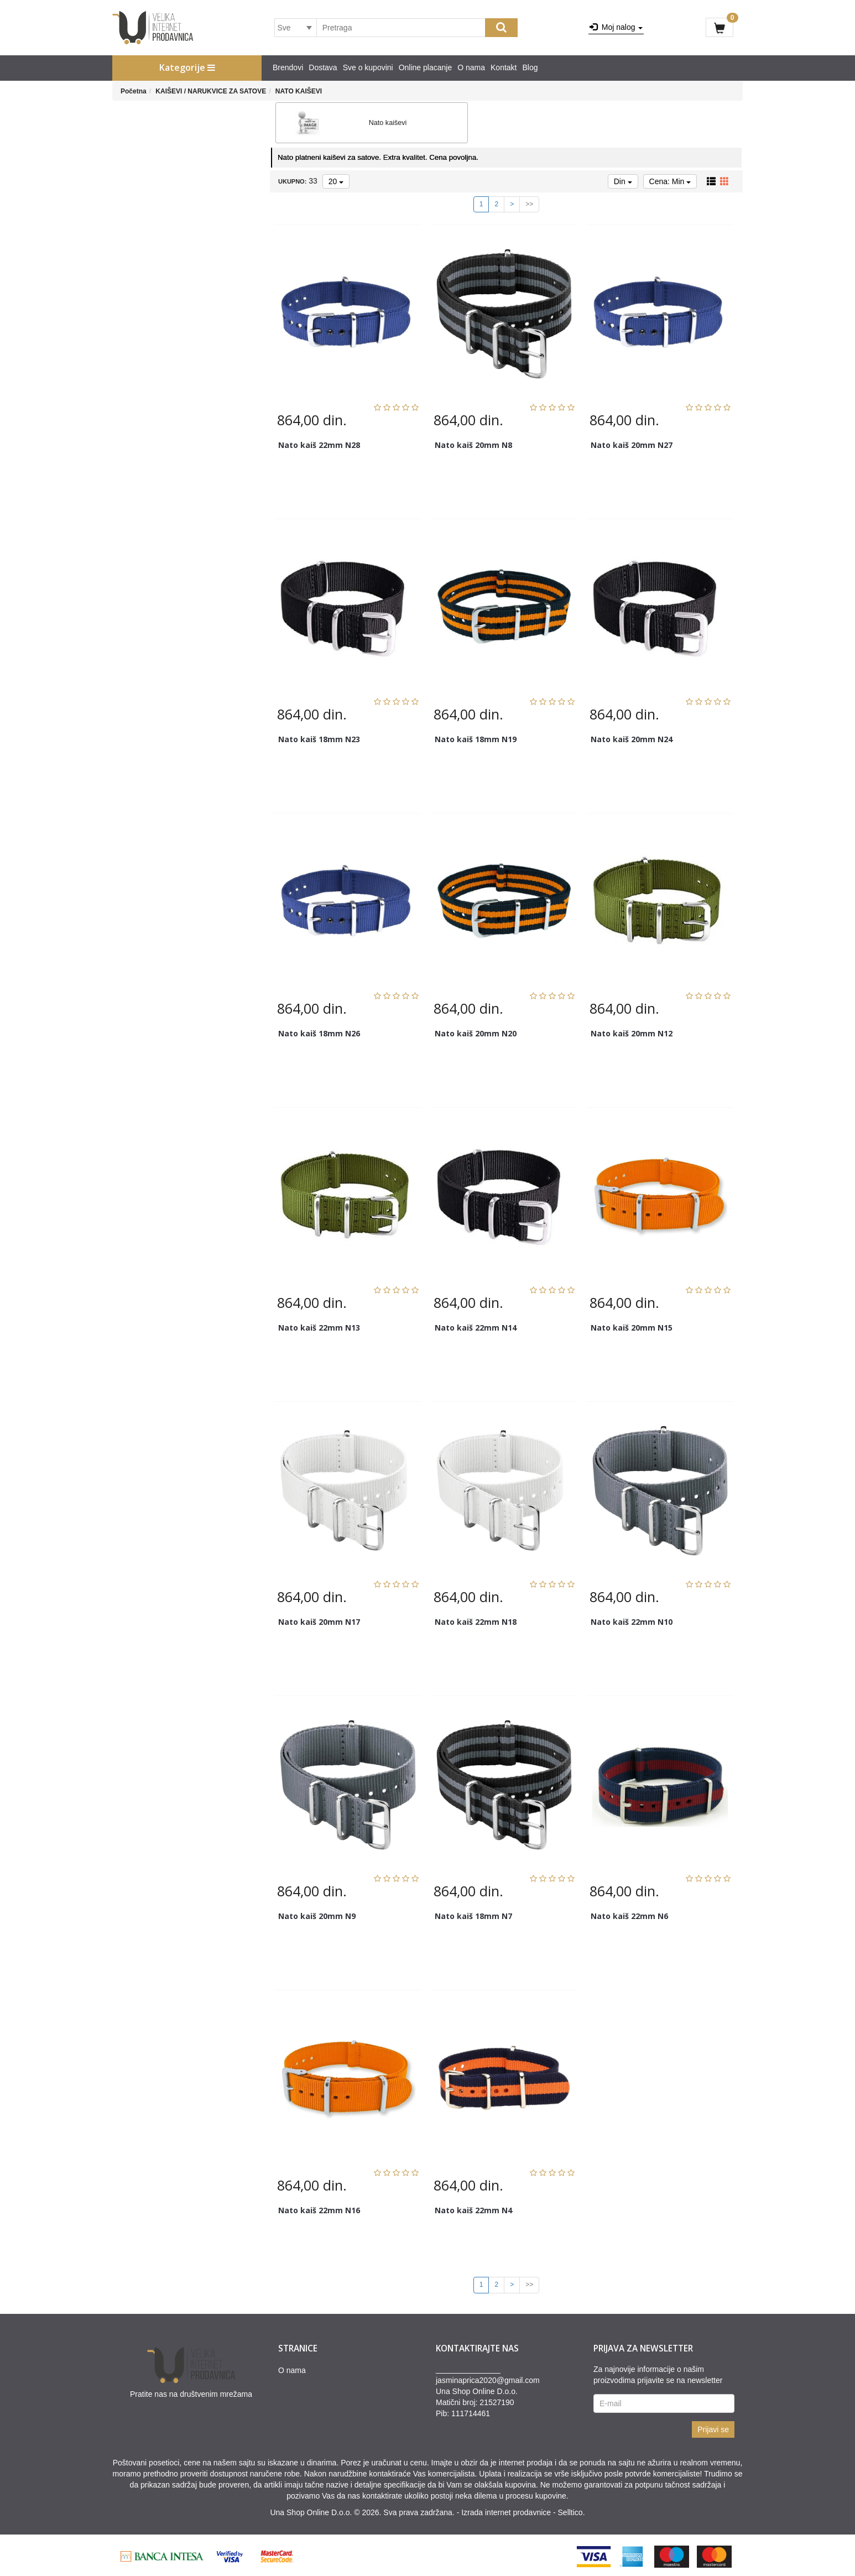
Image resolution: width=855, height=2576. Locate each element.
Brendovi (288, 67)
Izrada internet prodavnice (506, 2509)
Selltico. (571, 2509)
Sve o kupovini (368, 67)
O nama (471, 67)
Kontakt (504, 67)
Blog (530, 67)
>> (529, 202)
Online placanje (425, 67)
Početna (134, 91)
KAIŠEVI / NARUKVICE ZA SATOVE (210, 91)
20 (336, 179)
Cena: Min (670, 179)
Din (623, 179)
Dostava (323, 67)
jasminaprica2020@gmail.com (488, 2377)
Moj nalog (616, 27)
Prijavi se (713, 2426)
